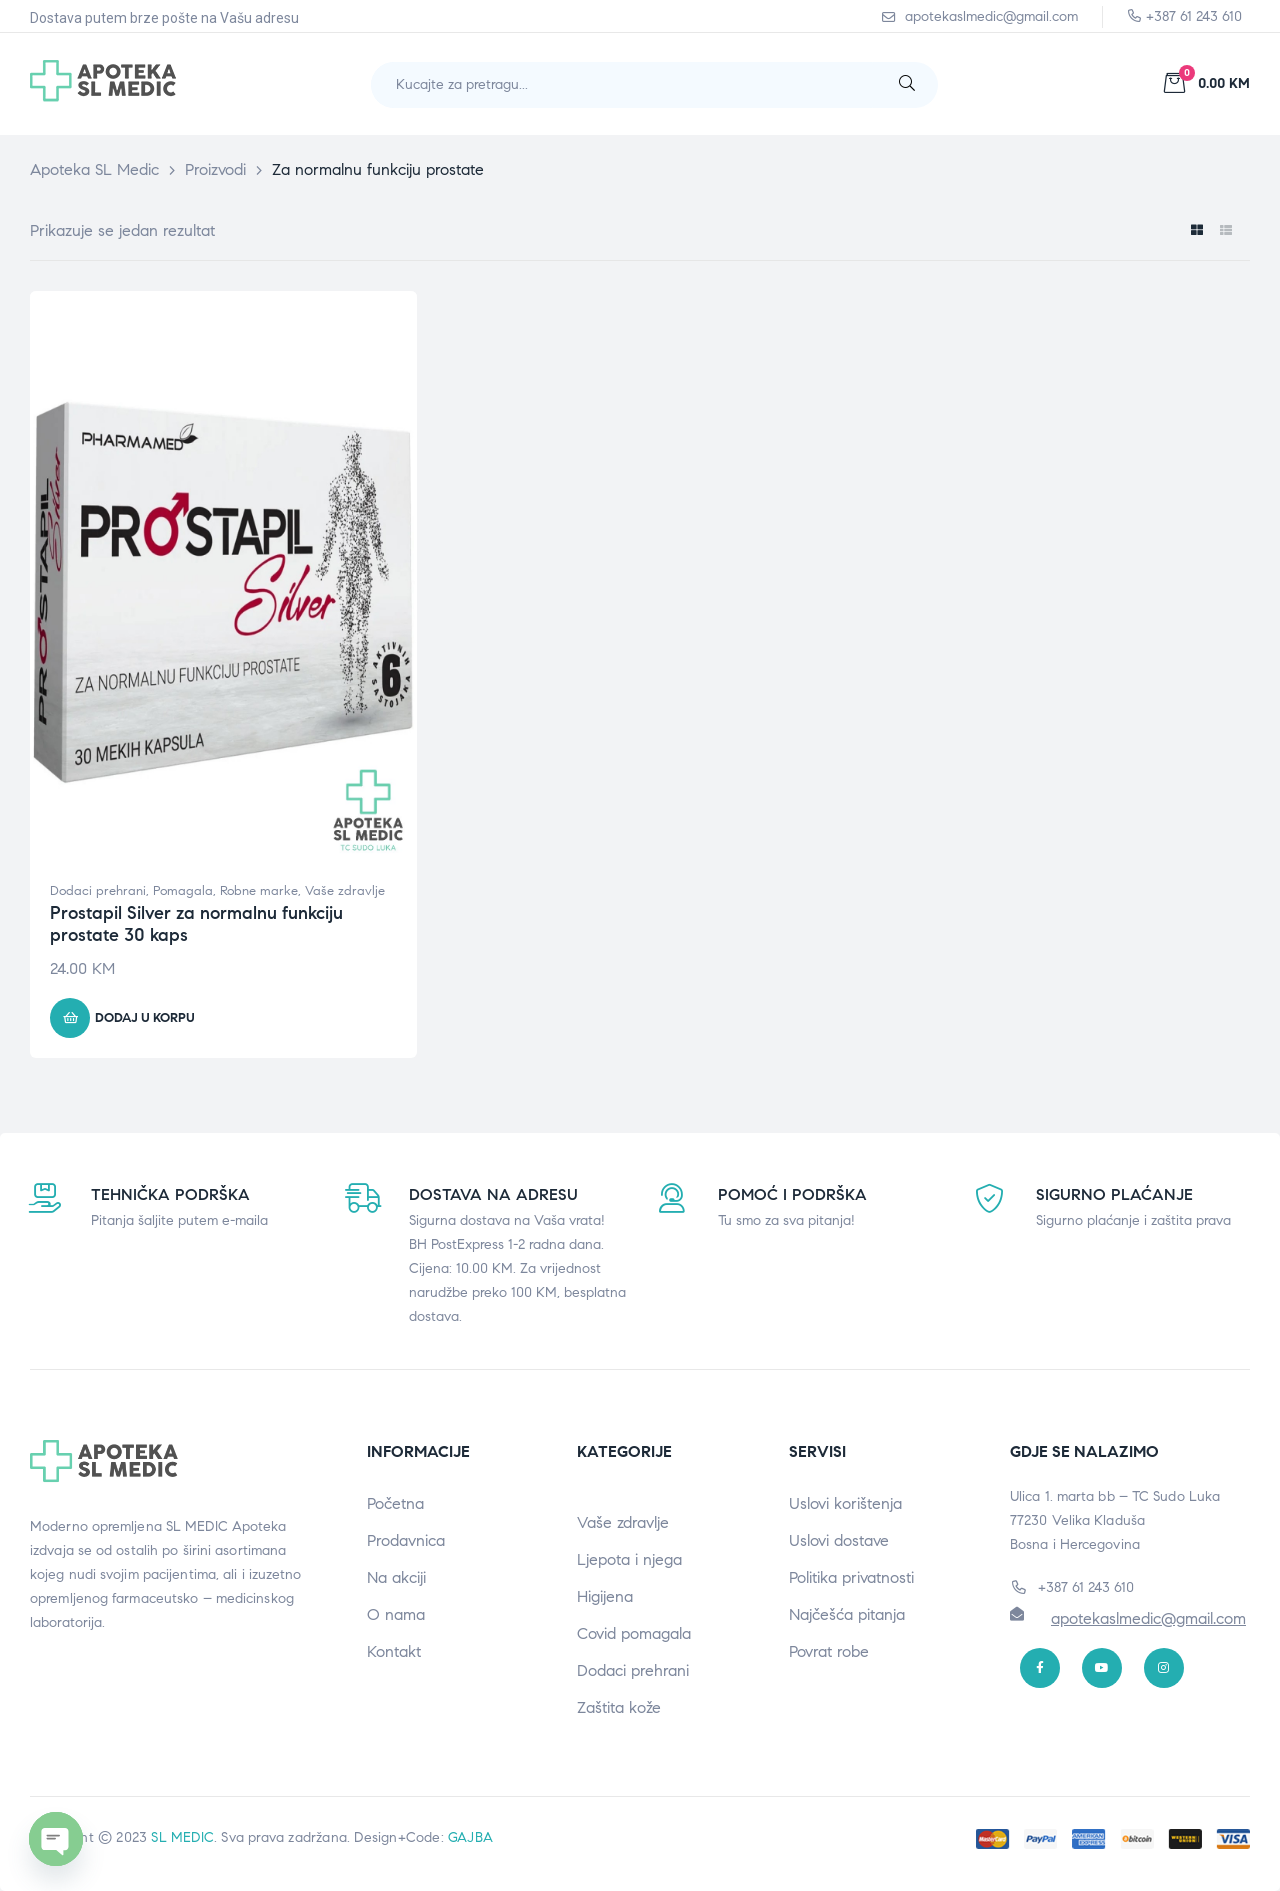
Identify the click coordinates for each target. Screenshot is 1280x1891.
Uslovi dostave (839, 1540)
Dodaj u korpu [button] (145, 1018)
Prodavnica (406, 1540)
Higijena (605, 1596)
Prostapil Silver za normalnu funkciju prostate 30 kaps (196, 924)
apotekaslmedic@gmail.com (1148, 1618)
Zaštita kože (619, 1707)
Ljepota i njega (629, 1559)
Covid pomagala (634, 1633)
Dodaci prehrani (98, 891)
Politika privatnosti (851, 1577)
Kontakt (394, 1651)
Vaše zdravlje (345, 891)
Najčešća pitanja (847, 1614)
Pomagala (183, 891)
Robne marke (259, 891)
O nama (396, 1614)
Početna (395, 1503)
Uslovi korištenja (845, 1503)
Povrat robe (829, 1651)
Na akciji (396, 1577)
